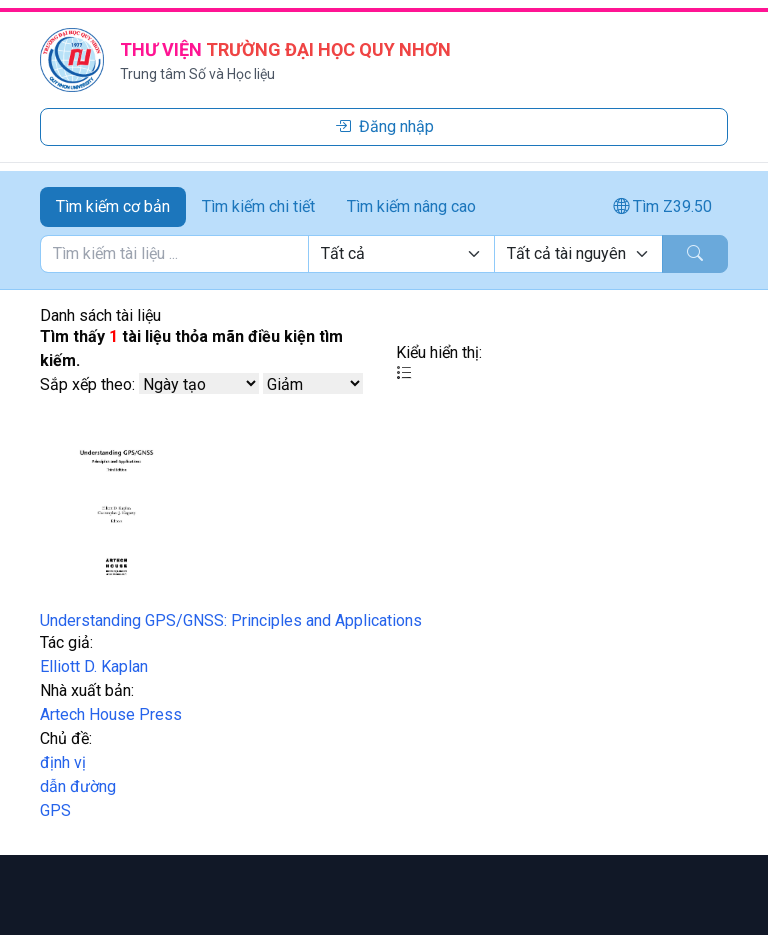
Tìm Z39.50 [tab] (662, 206)
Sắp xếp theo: (87, 384)
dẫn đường (78, 786)
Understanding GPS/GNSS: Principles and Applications (231, 620)
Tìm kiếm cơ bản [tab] (113, 206)
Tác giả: (66, 642)
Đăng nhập (384, 126)
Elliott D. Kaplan (94, 666)
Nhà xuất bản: (87, 690)
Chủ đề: (66, 738)
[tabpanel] (384, 254)
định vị (63, 762)
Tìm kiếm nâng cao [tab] (411, 206)
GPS (55, 810)
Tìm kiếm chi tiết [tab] (258, 206)
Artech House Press (111, 714)
